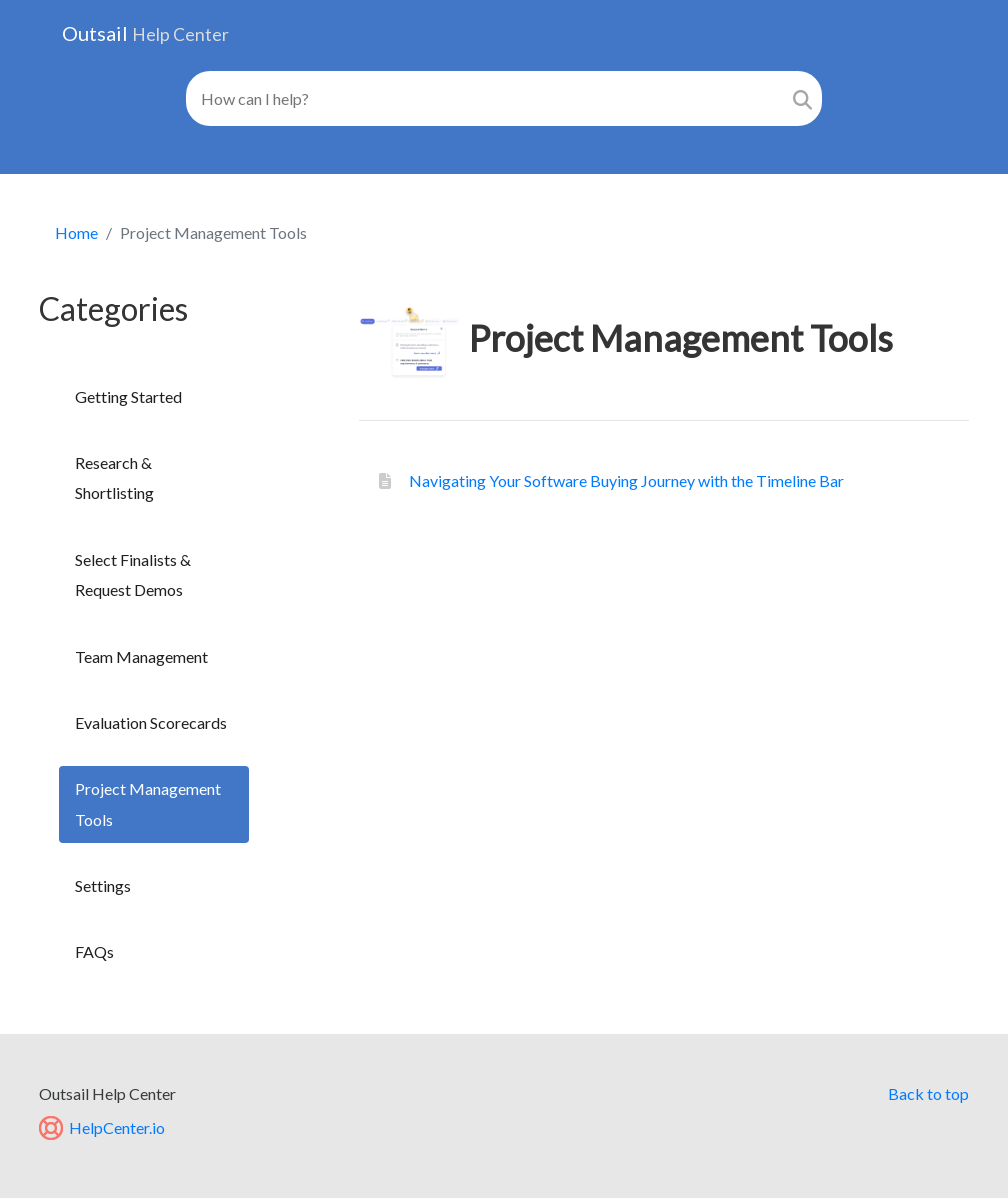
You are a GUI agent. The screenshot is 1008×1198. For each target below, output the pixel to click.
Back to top (928, 1093)
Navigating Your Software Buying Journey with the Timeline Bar (625, 480)
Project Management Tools (148, 803)
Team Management (141, 656)
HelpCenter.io (102, 1127)
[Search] (802, 98)
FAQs (94, 951)
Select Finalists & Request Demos (133, 574)
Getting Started (128, 396)
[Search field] (485, 98)
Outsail (145, 33)
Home (76, 232)
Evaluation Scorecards (151, 722)
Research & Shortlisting (114, 477)
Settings (103, 885)
